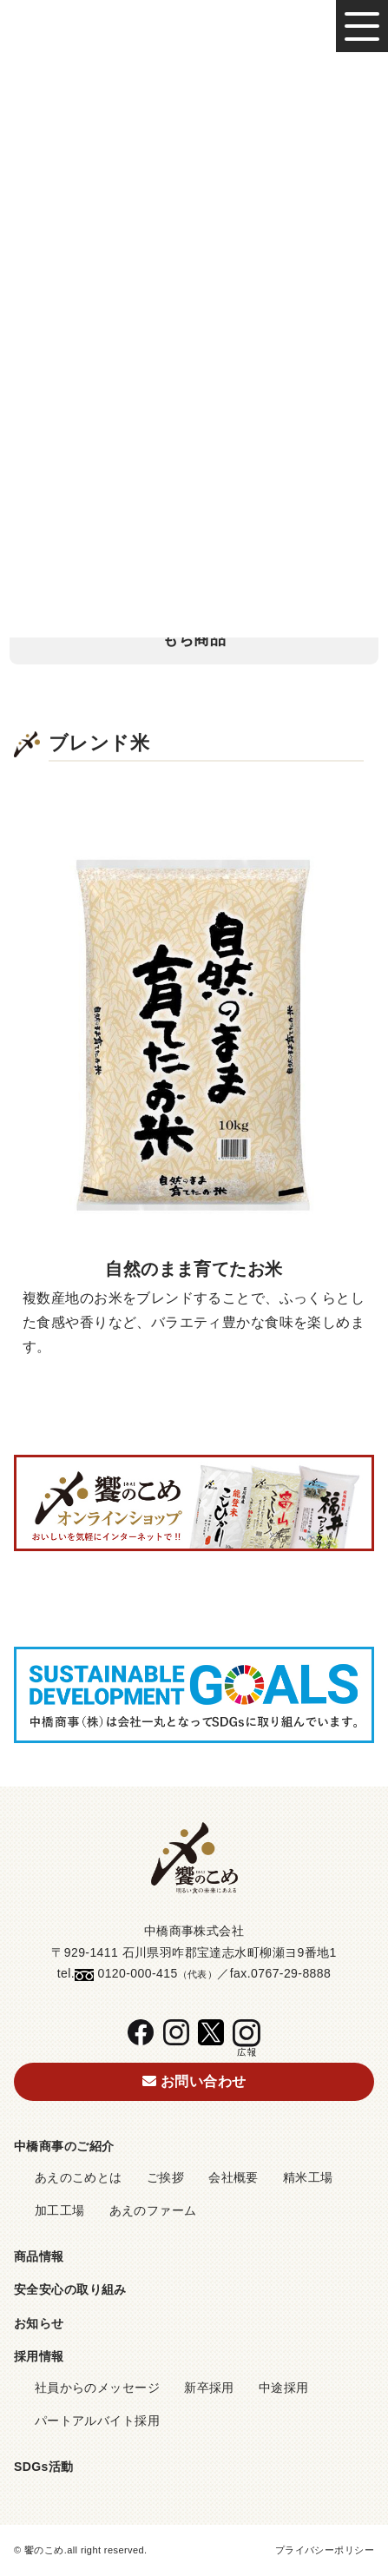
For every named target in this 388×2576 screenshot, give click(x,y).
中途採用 (284, 2387)
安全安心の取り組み (70, 2289)
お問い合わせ (194, 2081)
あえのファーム (153, 2210)
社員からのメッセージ (97, 2387)
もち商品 (194, 639)
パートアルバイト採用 (97, 2420)
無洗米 (194, 531)
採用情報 (39, 2356)
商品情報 (39, 2256)
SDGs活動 (44, 2467)
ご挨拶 (165, 2177)
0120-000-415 (137, 1973)
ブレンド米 (193, 477)
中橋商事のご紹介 (64, 2146)
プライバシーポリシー (324, 2550)
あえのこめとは (78, 2177)
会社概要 (233, 2177)
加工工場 (60, 2210)
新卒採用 (209, 2387)
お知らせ (39, 2323)
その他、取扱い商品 (194, 585)
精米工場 (308, 2177)
